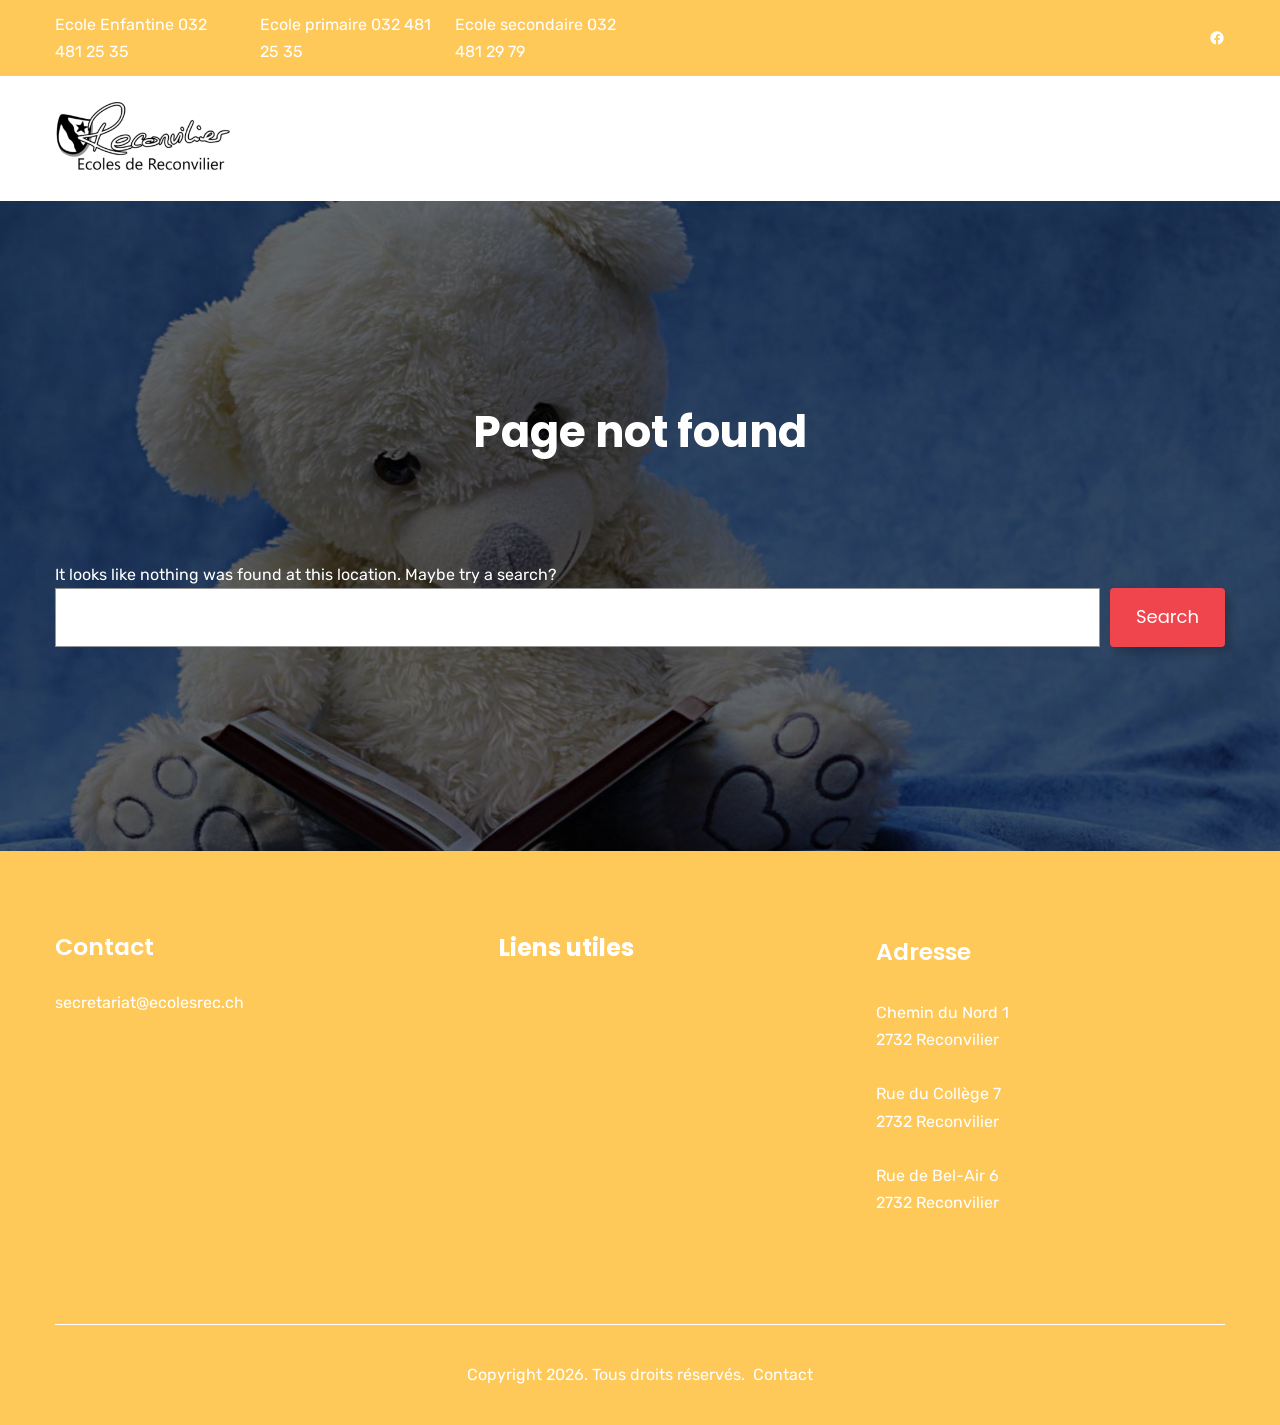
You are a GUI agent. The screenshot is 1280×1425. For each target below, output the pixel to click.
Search (1167, 616)
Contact (104, 946)
